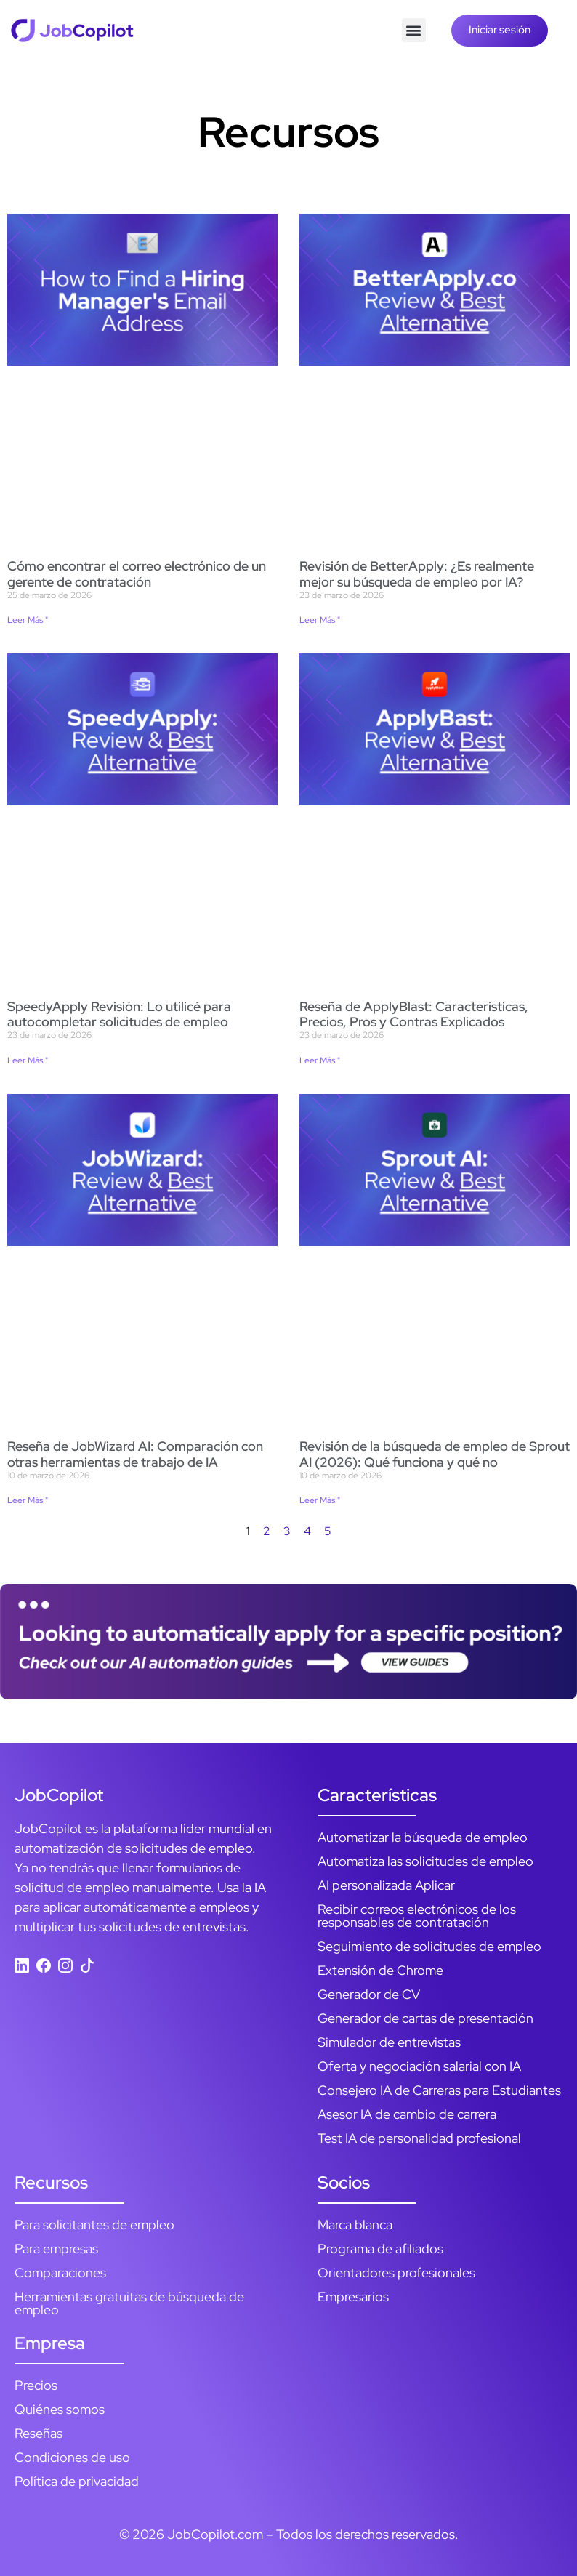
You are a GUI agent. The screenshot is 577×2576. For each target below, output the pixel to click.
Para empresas (56, 2248)
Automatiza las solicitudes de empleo (425, 1861)
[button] (414, 30)
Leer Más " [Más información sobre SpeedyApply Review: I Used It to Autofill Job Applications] (27, 1060)
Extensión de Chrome (380, 1970)
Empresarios (353, 2296)
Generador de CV (369, 1994)
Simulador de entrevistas (389, 2042)
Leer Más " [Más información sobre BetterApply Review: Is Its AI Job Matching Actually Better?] (319, 620)
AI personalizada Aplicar (386, 1885)
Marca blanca (355, 2224)
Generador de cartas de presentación (425, 2018)
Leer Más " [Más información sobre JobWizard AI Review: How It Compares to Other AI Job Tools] (27, 1500)
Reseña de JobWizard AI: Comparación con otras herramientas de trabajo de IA (135, 1454)
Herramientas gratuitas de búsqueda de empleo (129, 2303)
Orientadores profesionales (396, 2272)
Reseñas (38, 2433)
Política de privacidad (77, 2481)
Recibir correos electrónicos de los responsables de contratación (417, 1916)
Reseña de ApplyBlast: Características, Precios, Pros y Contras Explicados (413, 1014)
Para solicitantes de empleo (94, 2224)
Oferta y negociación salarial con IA (419, 2066)
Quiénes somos (60, 2409)
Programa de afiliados (380, 2248)
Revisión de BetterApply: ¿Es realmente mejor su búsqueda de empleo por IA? (416, 574)
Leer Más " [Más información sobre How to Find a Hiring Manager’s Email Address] (27, 620)
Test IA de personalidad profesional (419, 2138)
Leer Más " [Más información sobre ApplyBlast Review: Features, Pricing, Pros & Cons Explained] (319, 1060)
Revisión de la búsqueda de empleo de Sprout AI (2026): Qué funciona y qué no (434, 1454)
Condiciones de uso (72, 2457)
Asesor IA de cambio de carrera (407, 2114)
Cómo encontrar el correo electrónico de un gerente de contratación (136, 574)
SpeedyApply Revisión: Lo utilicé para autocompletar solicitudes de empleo (119, 1014)
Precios (36, 2385)
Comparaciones (60, 2272)
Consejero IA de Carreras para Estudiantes (439, 2090)
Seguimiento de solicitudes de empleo (429, 1946)
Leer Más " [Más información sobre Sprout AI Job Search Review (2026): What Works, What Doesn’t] (319, 1500)
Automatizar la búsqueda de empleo (423, 1837)
